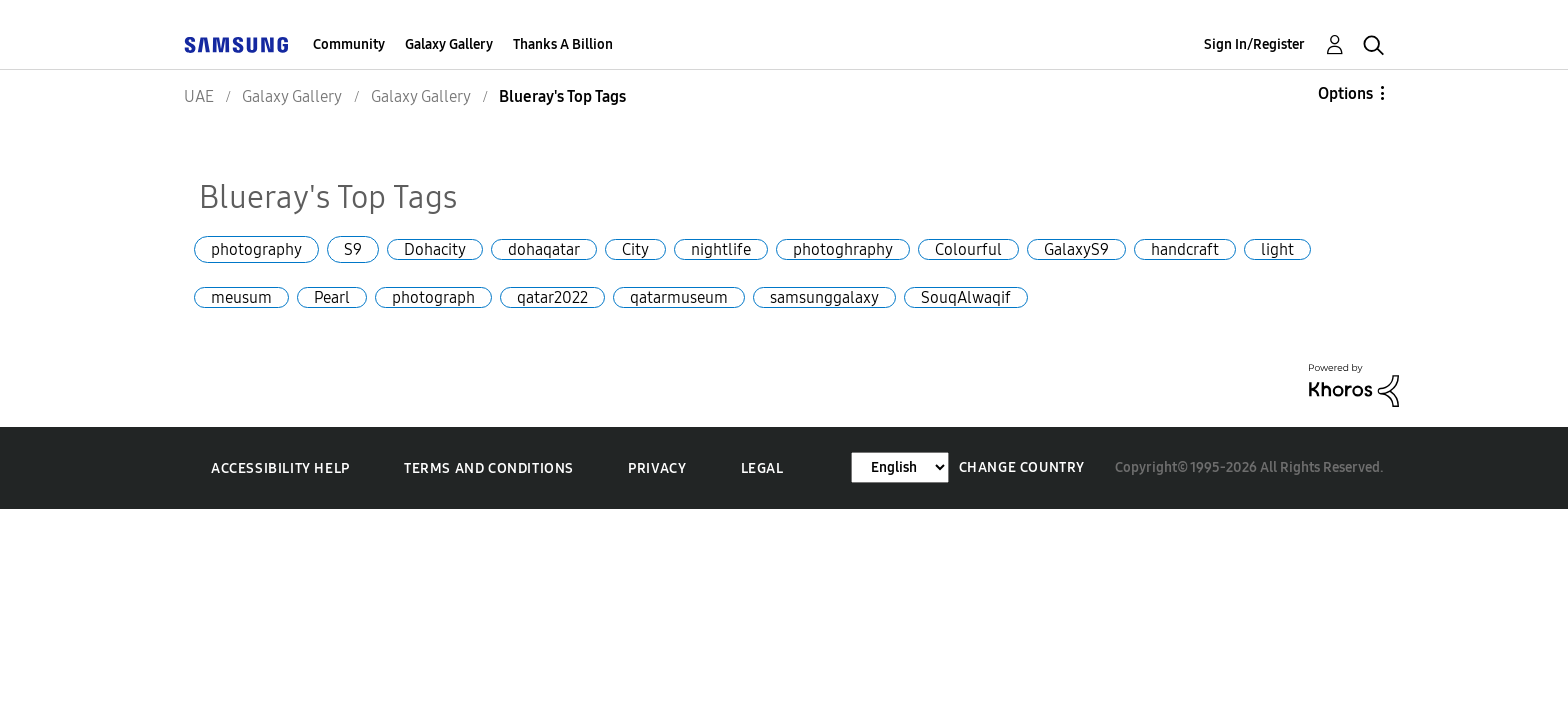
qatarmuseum (679, 297)
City (635, 249)
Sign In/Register (1254, 44)
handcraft (1185, 249)
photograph (433, 297)
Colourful (968, 249)
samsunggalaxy (824, 297)
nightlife (721, 249)
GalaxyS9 (1076, 249)
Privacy (657, 468)
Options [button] (1345, 93)
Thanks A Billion (563, 44)
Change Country (1022, 467)
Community (349, 44)
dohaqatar (544, 249)
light (1277, 249)
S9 (353, 249)
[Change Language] (900, 467)
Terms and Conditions (489, 468)
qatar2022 (552, 297)
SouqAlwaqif (966, 297)
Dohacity (435, 249)
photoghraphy (843, 249)
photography (256, 249)
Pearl (332, 297)
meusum (241, 297)
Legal (762, 468)
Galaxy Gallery (449, 44)
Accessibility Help (280, 468)
